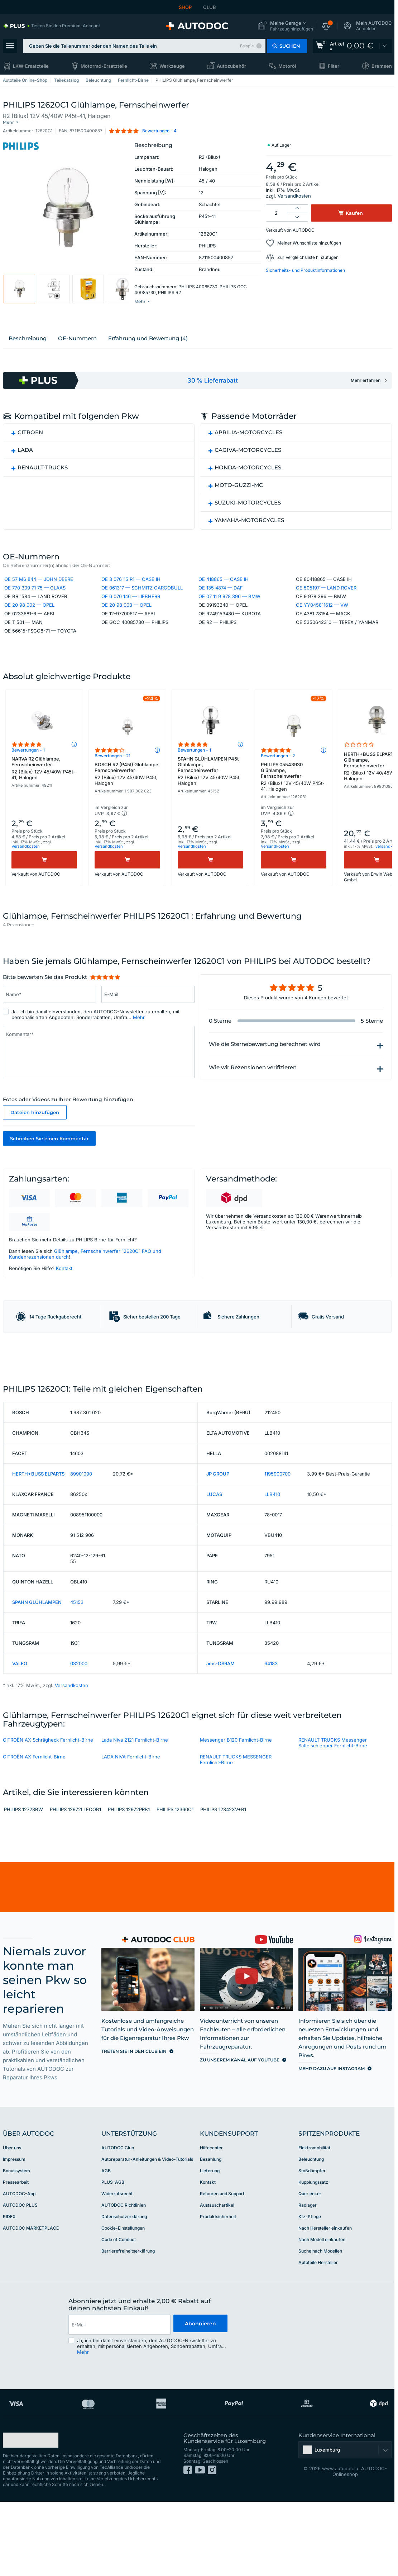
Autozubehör (231, 66)
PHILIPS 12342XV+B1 (223, 1888)
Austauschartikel (217, 2284)
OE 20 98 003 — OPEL (126, 615)
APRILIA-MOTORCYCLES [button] (248, 440)
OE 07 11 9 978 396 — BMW (229, 607)
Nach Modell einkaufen (321, 2318)
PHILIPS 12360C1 (175, 1888)
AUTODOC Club (117, 2227)
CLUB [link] (209, 7)
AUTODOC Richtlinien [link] (123, 2284)
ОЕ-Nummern (77, 346)
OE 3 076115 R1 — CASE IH (130, 589)
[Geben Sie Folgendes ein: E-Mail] (148, 1026)
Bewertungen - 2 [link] (278, 786)
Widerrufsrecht (117, 2273)
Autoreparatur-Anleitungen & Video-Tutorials (147, 2238)
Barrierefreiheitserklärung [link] (128, 2330)
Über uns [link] (12, 2227)
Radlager (307, 2284)
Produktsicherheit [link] (218, 2295)
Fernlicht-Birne (133, 80)
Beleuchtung (98, 80)
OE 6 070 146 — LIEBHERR (130, 607)
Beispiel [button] (247, 45)
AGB (106, 2250)
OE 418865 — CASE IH (223, 589)
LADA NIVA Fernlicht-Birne (130, 1836)
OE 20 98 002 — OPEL (29, 615)
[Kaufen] (44, 890)
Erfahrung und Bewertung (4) (148, 346)
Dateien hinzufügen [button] (34, 1144)
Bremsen (381, 66)
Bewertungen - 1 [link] (28, 780)
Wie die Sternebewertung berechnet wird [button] (265, 1076)
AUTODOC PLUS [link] (20, 2284)
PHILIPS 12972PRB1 (129, 1888)
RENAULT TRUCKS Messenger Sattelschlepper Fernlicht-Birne (332, 1822)
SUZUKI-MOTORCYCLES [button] (248, 510)
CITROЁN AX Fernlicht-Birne (34, 1836)
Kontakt (64, 1300)
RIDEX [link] (9, 2295)
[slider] (105, 1009)
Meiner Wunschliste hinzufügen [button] (309, 237)
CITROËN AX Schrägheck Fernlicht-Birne (48, 1819)
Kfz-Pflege (309, 2295)
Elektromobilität (314, 2227)
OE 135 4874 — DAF (220, 598)
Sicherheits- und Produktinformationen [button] (305, 264)
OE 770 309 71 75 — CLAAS (35, 598)
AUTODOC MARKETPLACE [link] (31, 2307)
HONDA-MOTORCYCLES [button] (248, 475)
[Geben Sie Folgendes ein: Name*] (49, 1026)
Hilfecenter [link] (211, 2227)
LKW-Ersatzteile (31, 66)
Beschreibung (28, 346)
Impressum (14, 2238)
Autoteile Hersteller (318, 2341)
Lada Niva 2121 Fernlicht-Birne (134, 1819)
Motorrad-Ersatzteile (104, 66)
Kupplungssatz (313, 2261)
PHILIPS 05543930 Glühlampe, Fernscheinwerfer (293, 807)
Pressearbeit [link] (16, 2261)
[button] (285, 26)
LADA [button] (25, 458)
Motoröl (287, 66)
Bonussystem (16, 2250)
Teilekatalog (66, 80)
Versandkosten (294, 190)
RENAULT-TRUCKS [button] (43, 475)
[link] (51, 26)
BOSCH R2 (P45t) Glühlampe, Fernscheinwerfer (127, 804)
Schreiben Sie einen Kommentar (49, 1171)
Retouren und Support (222, 2273)
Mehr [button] (139, 1049)
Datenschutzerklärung (124, 2295)
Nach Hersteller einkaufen (325, 2307)
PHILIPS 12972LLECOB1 (75, 1888)
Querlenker (309, 2273)
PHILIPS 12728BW (23, 1888)
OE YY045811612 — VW (322, 615)
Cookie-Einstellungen (123, 2307)
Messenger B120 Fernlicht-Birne (236, 1819)
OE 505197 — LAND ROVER (326, 598)
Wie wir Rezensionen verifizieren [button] (253, 1100)
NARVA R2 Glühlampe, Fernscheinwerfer (44, 798)
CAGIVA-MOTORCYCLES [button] (248, 458)
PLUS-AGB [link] (112, 2261)
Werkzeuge (172, 66)
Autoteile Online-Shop (25, 80)
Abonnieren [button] (200, 2403)
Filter (333, 66)
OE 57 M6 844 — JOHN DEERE (38, 589)
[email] (119, 2404)
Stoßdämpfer (312, 2250)
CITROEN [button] (30, 440)
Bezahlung (210, 2238)
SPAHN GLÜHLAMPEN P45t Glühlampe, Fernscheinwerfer (210, 801)
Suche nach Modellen (320, 2330)
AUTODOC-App (19, 2273)
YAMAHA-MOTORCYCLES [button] (249, 528)
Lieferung (210, 2250)
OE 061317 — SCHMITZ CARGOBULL (142, 598)
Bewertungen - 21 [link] (112, 786)
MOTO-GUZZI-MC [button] (239, 493)
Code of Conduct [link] (118, 2318)
